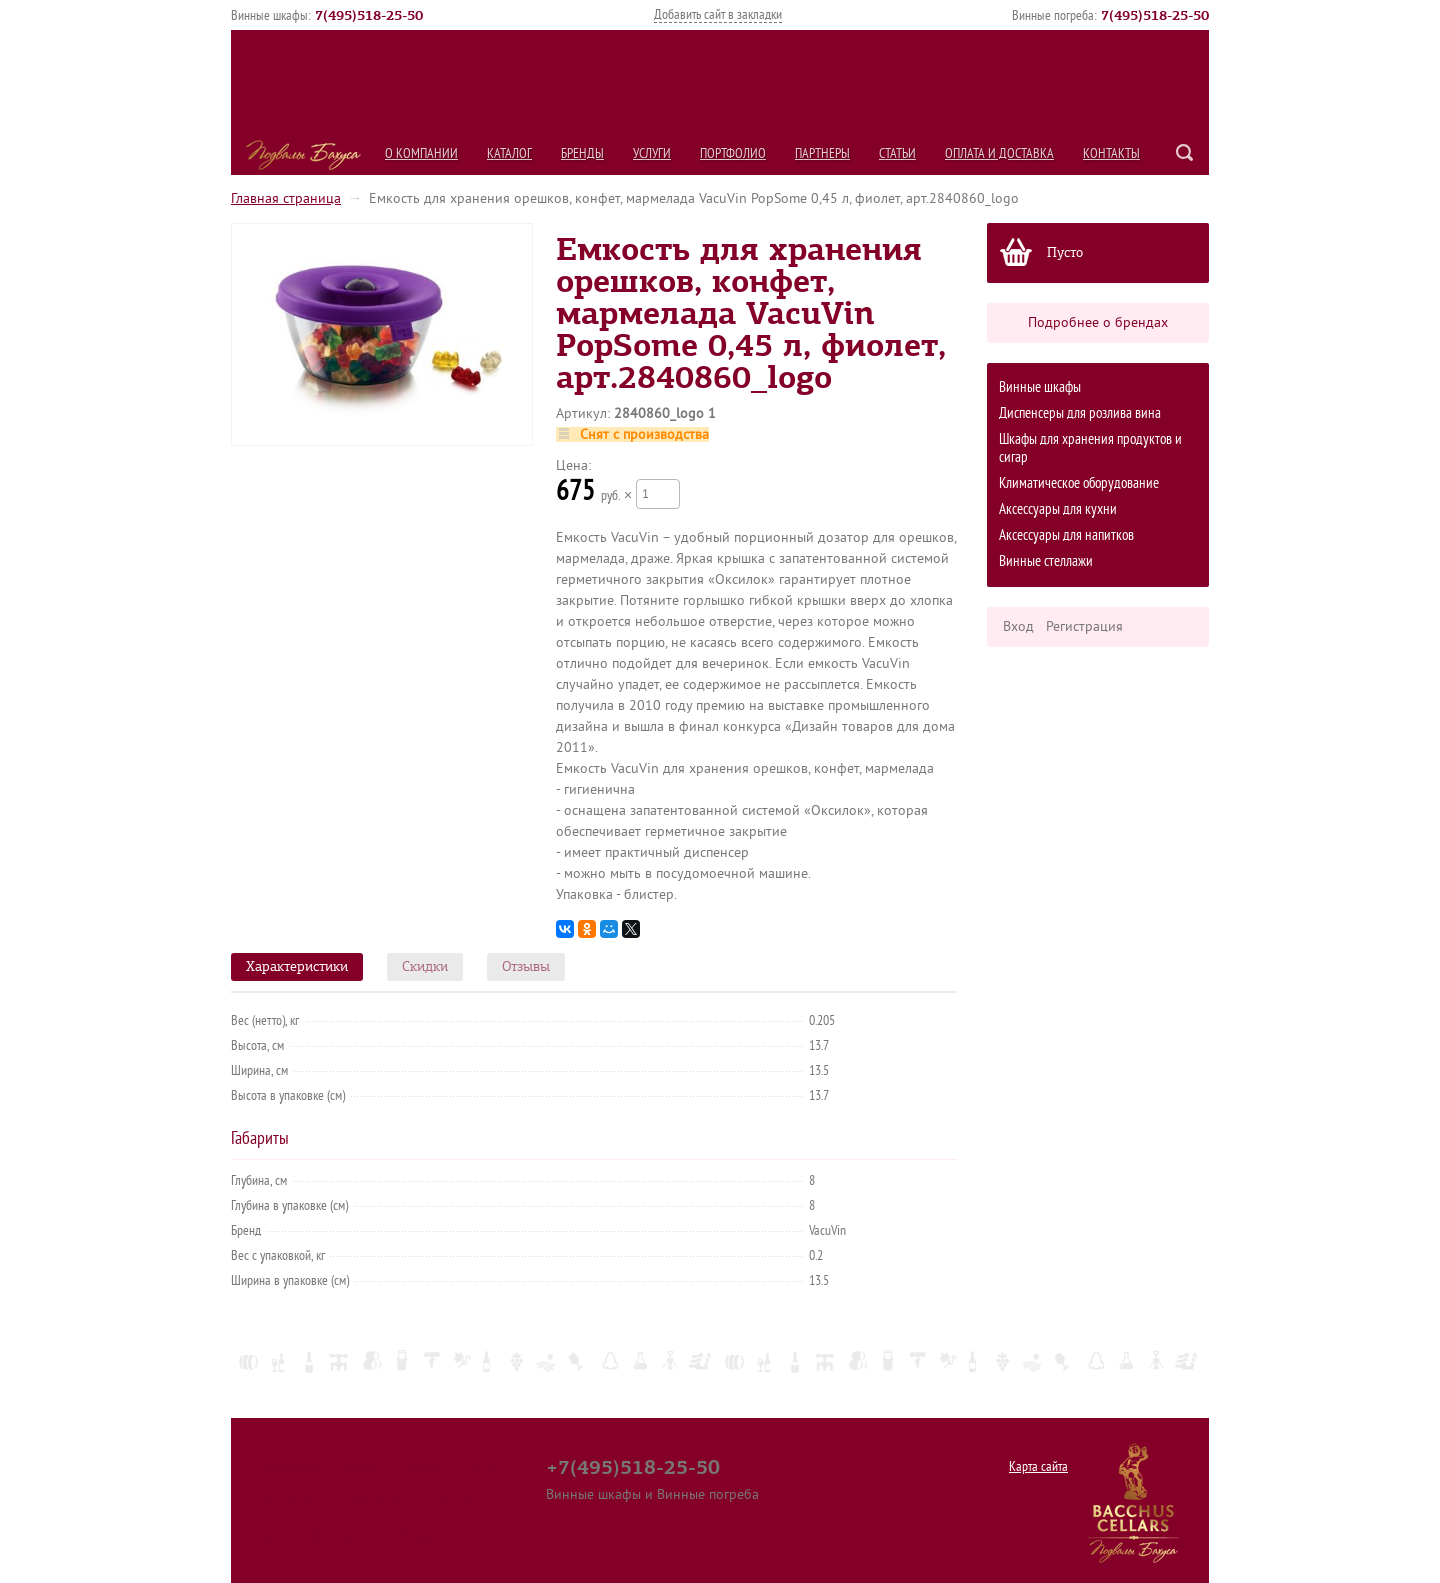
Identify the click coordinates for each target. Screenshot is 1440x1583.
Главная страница (286, 198)
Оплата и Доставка (999, 153)
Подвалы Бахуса (303, 155)
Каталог (509, 153)
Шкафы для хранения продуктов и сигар (1090, 448)
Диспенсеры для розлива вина (1080, 413)
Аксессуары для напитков (1066, 535)
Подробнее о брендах (1098, 322)
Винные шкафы (1040, 387)
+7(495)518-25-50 (633, 1467)
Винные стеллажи (1046, 561)
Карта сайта (1038, 1466)
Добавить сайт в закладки (718, 14)
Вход (1018, 626)
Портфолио (733, 153)
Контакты (1111, 153)
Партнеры (822, 153)
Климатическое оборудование (1079, 483)
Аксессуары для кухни (1058, 509)
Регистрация (1084, 626)
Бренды (582, 153)
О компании (421, 153)
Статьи (897, 153)
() (369, 15)
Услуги (652, 153)
